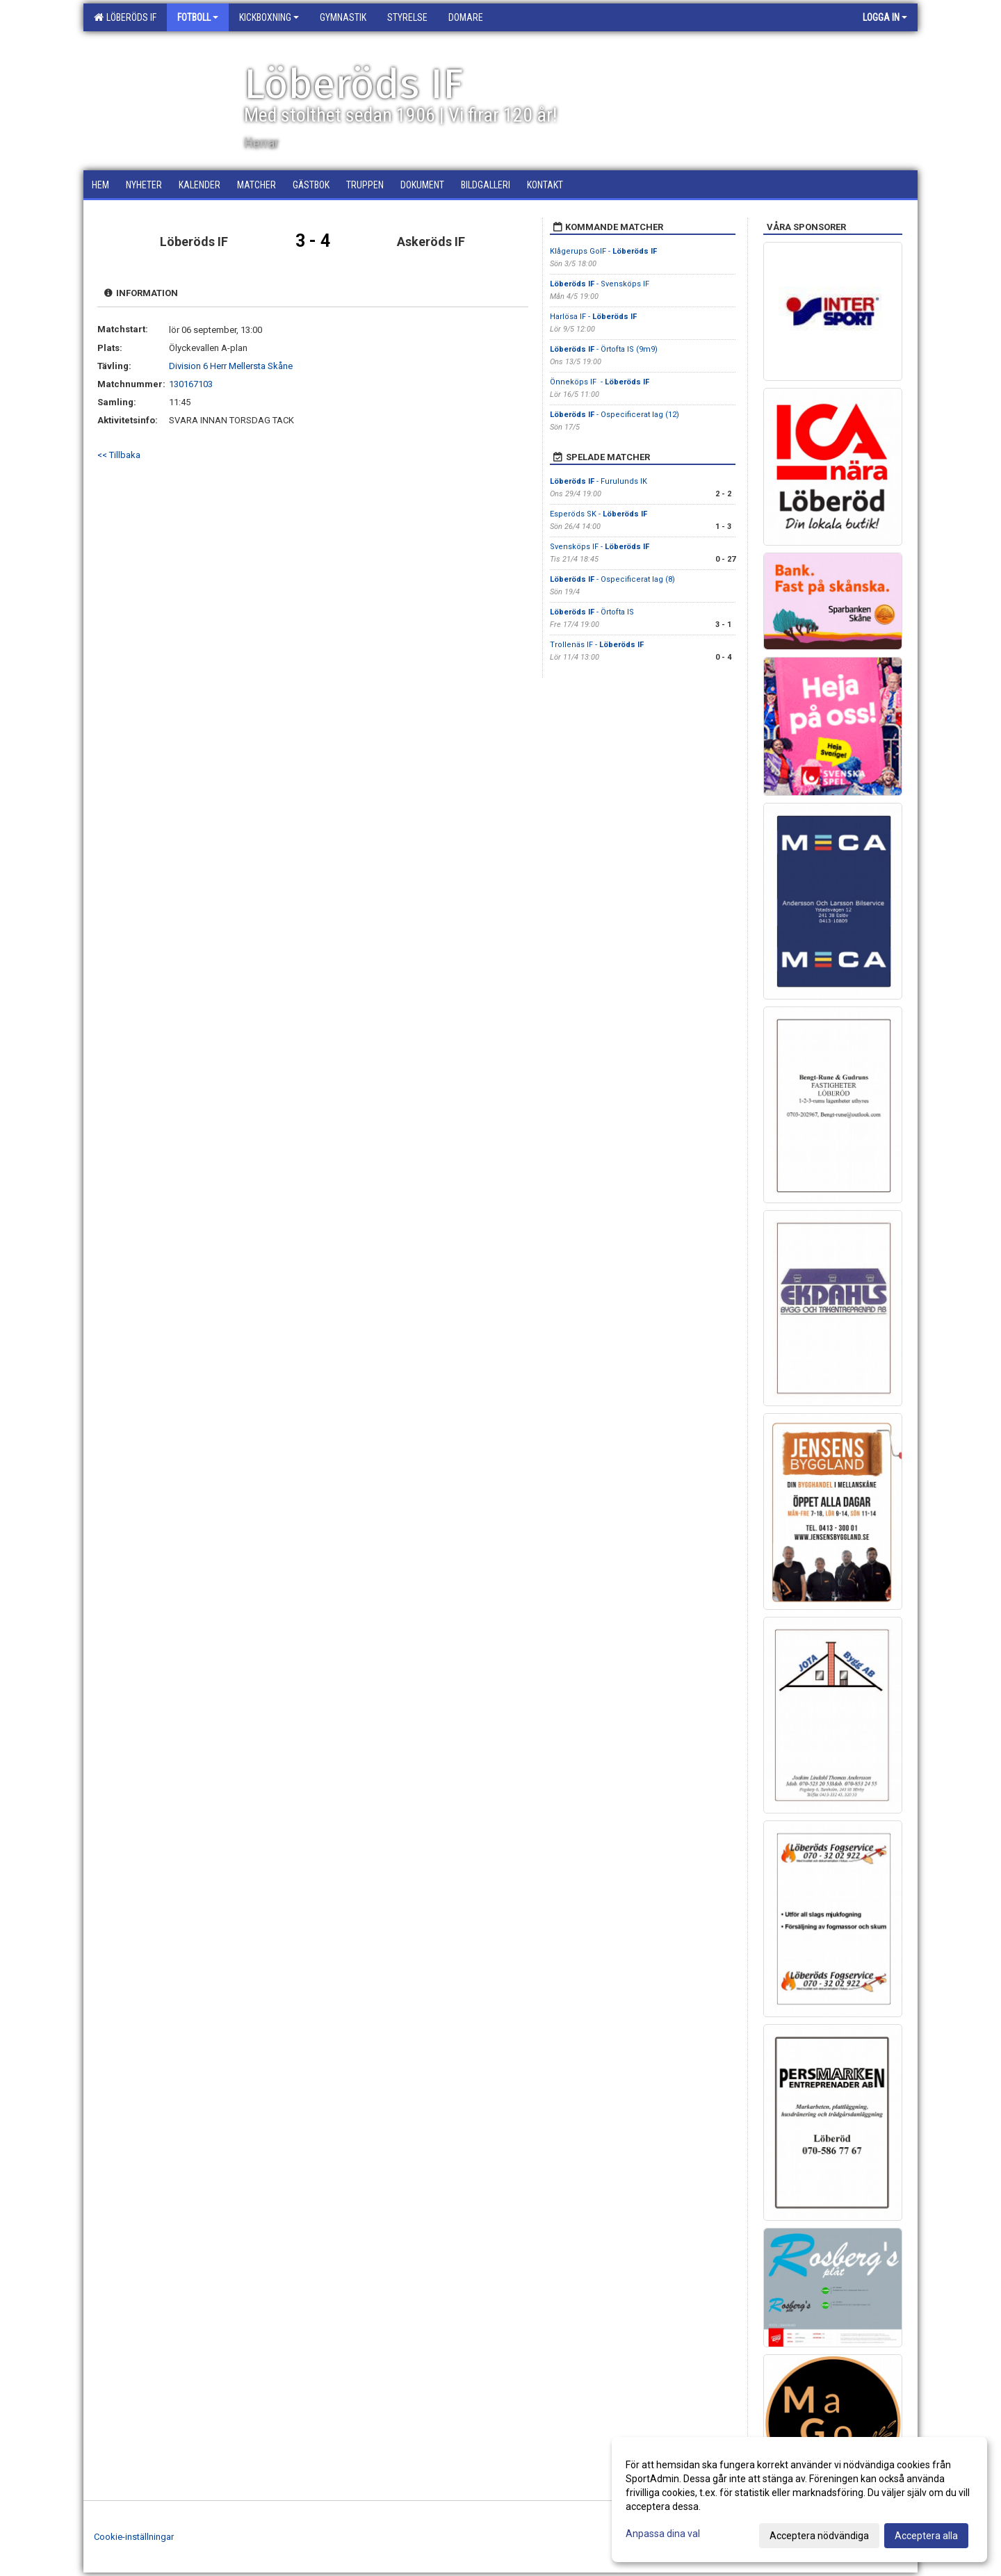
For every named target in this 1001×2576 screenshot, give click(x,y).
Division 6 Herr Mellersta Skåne (231, 366)
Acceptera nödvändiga (819, 2535)
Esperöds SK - (598, 514)
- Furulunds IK (599, 481)
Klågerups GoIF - (603, 251)
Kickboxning (269, 17)
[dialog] (799, 2499)
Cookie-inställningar (134, 2537)
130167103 (191, 384)
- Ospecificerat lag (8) (612, 579)
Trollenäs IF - (597, 644)
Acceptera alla (926, 2535)
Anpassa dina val (663, 2533)
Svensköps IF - (599, 546)
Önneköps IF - (599, 381)
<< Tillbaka (118, 455)
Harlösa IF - (593, 316)
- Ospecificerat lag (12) (614, 414)
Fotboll (197, 17)
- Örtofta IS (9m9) (604, 349)
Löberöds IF (125, 17)
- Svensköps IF (599, 283)
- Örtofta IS (592, 612)
